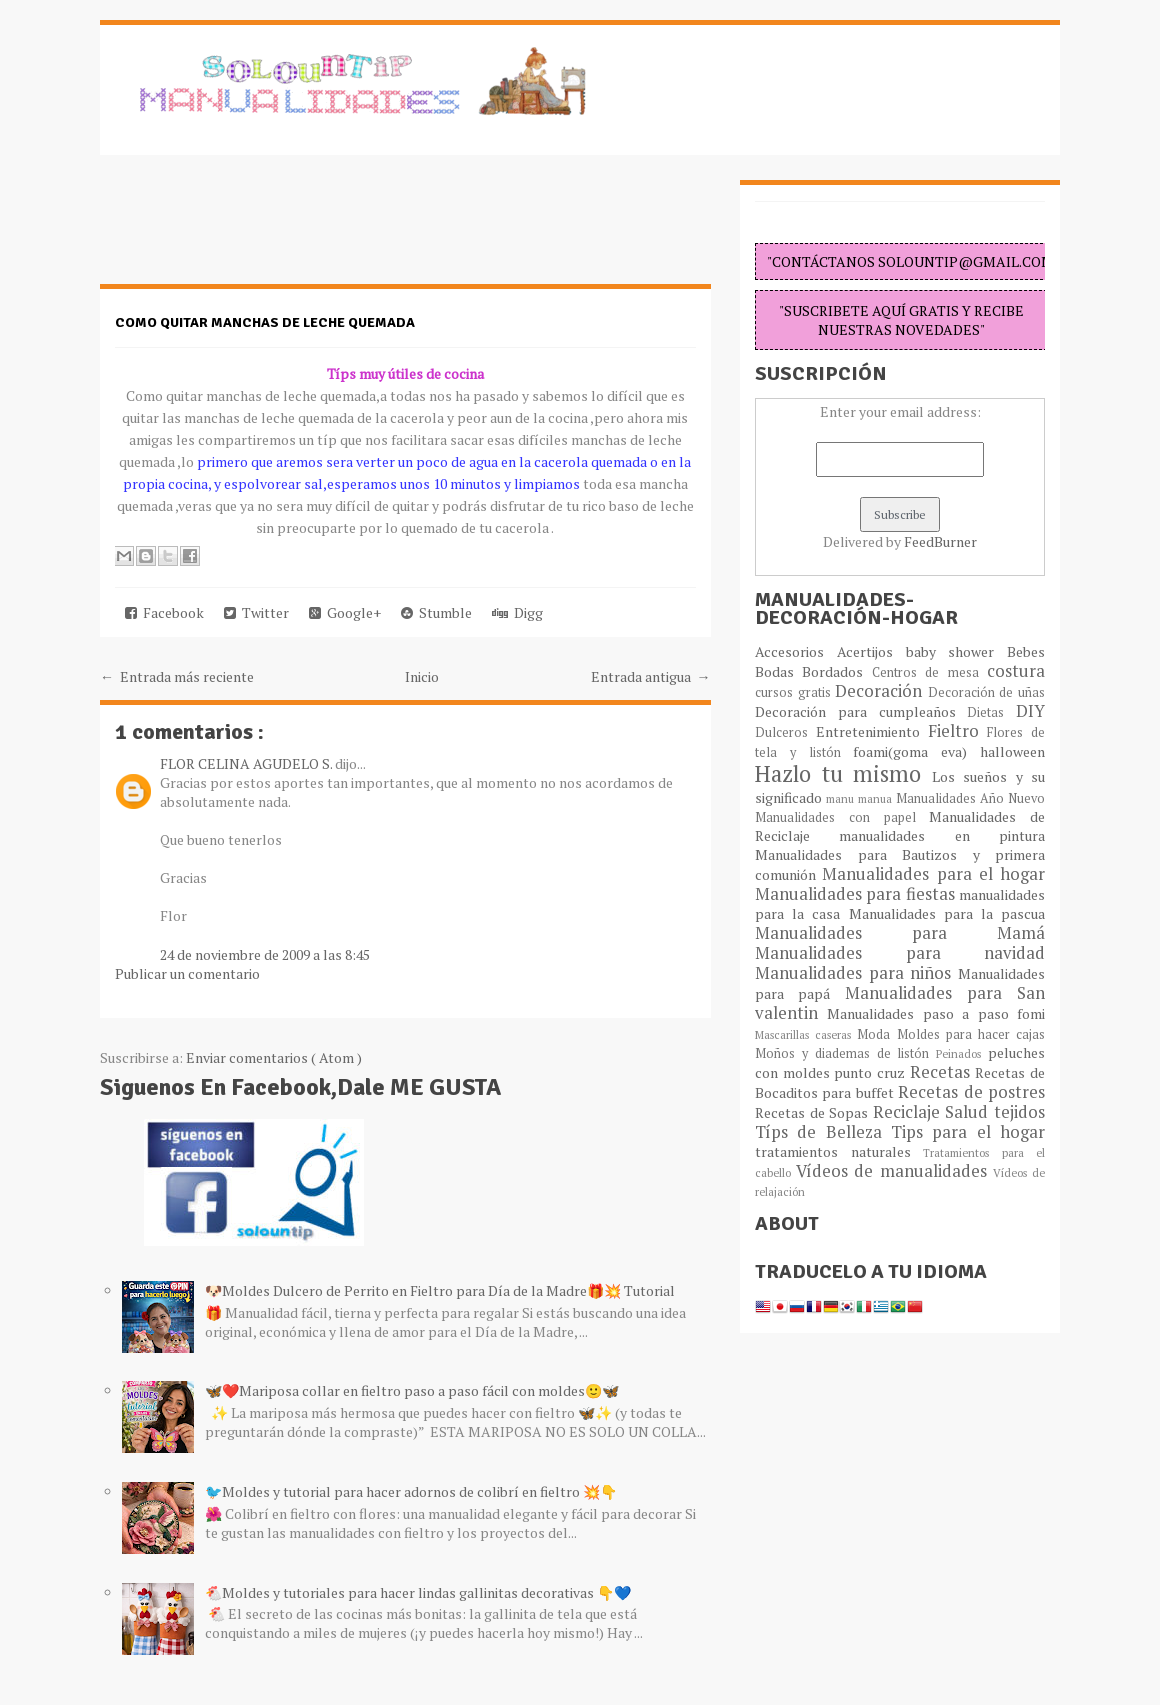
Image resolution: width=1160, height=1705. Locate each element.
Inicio (422, 676)
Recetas (943, 1072)
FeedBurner (940, 541)
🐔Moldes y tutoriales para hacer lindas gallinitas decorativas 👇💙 (418, 1592)
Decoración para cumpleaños (861, 711)
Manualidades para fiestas (857, 894)
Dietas (991, 712)
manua (877, 798)
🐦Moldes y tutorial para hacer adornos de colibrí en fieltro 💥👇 (411, 1491)
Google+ (345, 612)
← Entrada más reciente (177, 676)
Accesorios (796, 651)
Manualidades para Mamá (900, 933)
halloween (1012, 751)
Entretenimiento (872, 731)
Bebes (1026, 651)
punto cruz (871, 1072)
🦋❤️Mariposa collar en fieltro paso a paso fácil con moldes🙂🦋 (412, 1390)
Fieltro (958, 731)
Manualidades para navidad (900, 953)
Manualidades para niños (856, 973)
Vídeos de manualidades (894, 1171)
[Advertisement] (260, 230)
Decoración (881, 691)
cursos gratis (795, 692)
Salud (969, 1112)
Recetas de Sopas (814, 1112)
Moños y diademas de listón (845, 1053)
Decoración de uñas (986, 692)
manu (842, 798)
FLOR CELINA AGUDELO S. (247, 763)
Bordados (836, 671)
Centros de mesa (929, 672)
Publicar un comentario (187, 973)
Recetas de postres (971, 1092)
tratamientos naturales (839, 1151)
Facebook (164, 612)
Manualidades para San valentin (900, 1003)
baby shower (957, 651)
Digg (517, 612)
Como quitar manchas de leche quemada (265, 322)
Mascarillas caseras (806, 1034)
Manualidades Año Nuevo (970, 798)
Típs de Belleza (823, 1132)
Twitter (256, 612)
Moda (876, 1034)
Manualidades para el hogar (933, 874)
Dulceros (785, 732)
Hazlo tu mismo (843, 773)
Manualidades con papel (842, 817)
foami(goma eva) (916, 751)
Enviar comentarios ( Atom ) (274, 1057)
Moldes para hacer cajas (971, 1034)
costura (1016, 671)
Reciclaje (909, 1112)
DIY (1030, 711)
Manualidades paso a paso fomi (936, 1013)
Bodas (778, 671)
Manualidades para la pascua (947, 913)
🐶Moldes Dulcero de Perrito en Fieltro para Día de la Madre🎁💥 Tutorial (440, 1290)
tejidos (1019, 1112)
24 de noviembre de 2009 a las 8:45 (265, 954)
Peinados (962, 1053)
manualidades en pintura (942, 835)
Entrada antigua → (651, 676)
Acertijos (871, 651)
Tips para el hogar (968, 1132)
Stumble (436, 612)
